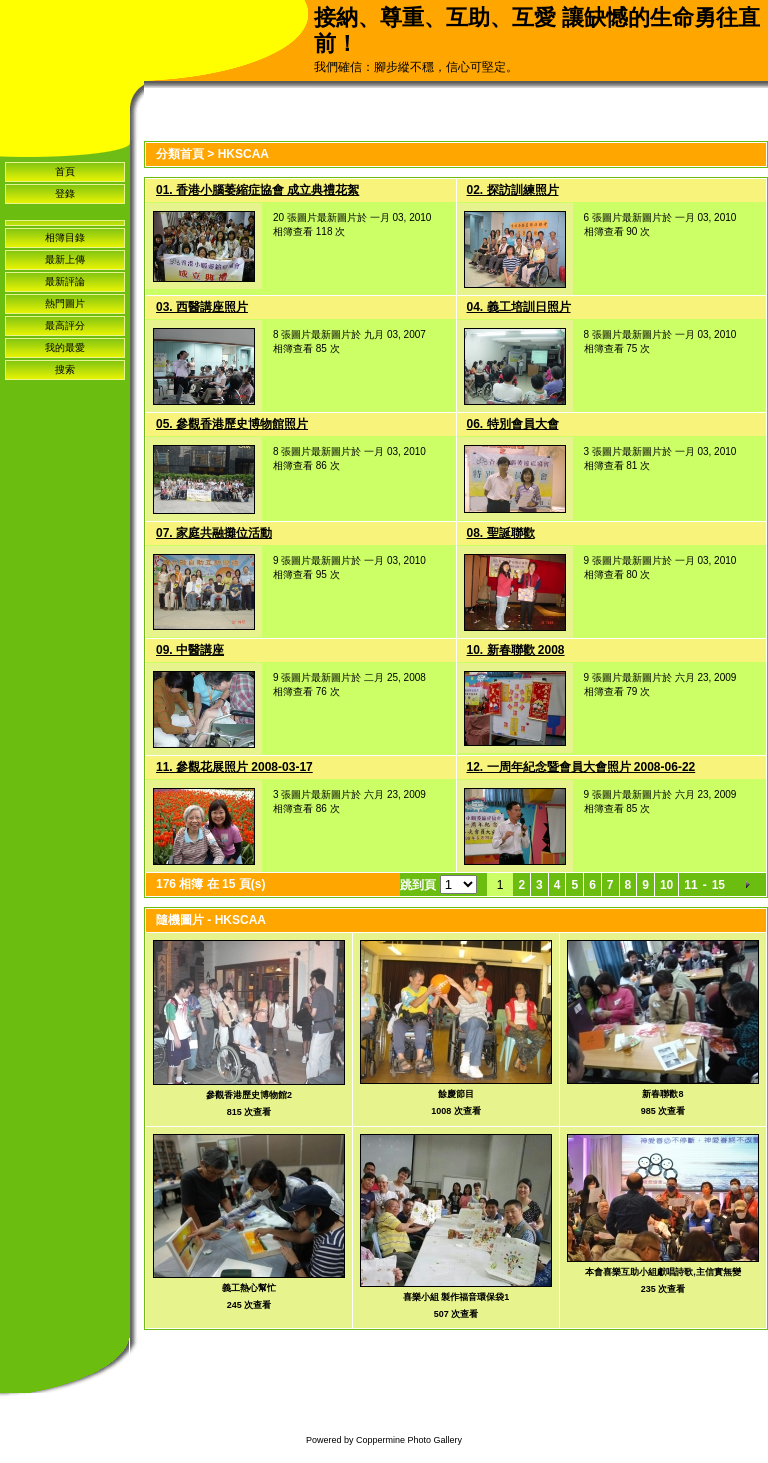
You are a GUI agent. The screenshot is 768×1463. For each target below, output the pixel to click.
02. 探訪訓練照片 (513, 190)
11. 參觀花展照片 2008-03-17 (234, 767)
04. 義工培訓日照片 (519, 307)
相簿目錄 (65, 237)
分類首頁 (180, 154)
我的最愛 (65, 347)
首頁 (65, 171)
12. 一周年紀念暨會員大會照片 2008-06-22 (581, 767)
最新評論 (65, 281)
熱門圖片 (65, 303)
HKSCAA (243, 154)
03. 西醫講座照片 (202, 307)
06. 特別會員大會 (513, 424)
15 (718, 885)
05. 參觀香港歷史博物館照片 (232, 424)
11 (690, 885)
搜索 (65, 369)
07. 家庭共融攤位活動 (214, 533)
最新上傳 (65, 259)
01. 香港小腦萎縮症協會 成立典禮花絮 (257, 190)
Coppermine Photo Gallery (409, 1440)
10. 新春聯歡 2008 (516, 650)
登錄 (65, 193)
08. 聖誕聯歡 (501, 533)
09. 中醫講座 (190, 650)
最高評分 (65, 325)
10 (666, 885)
